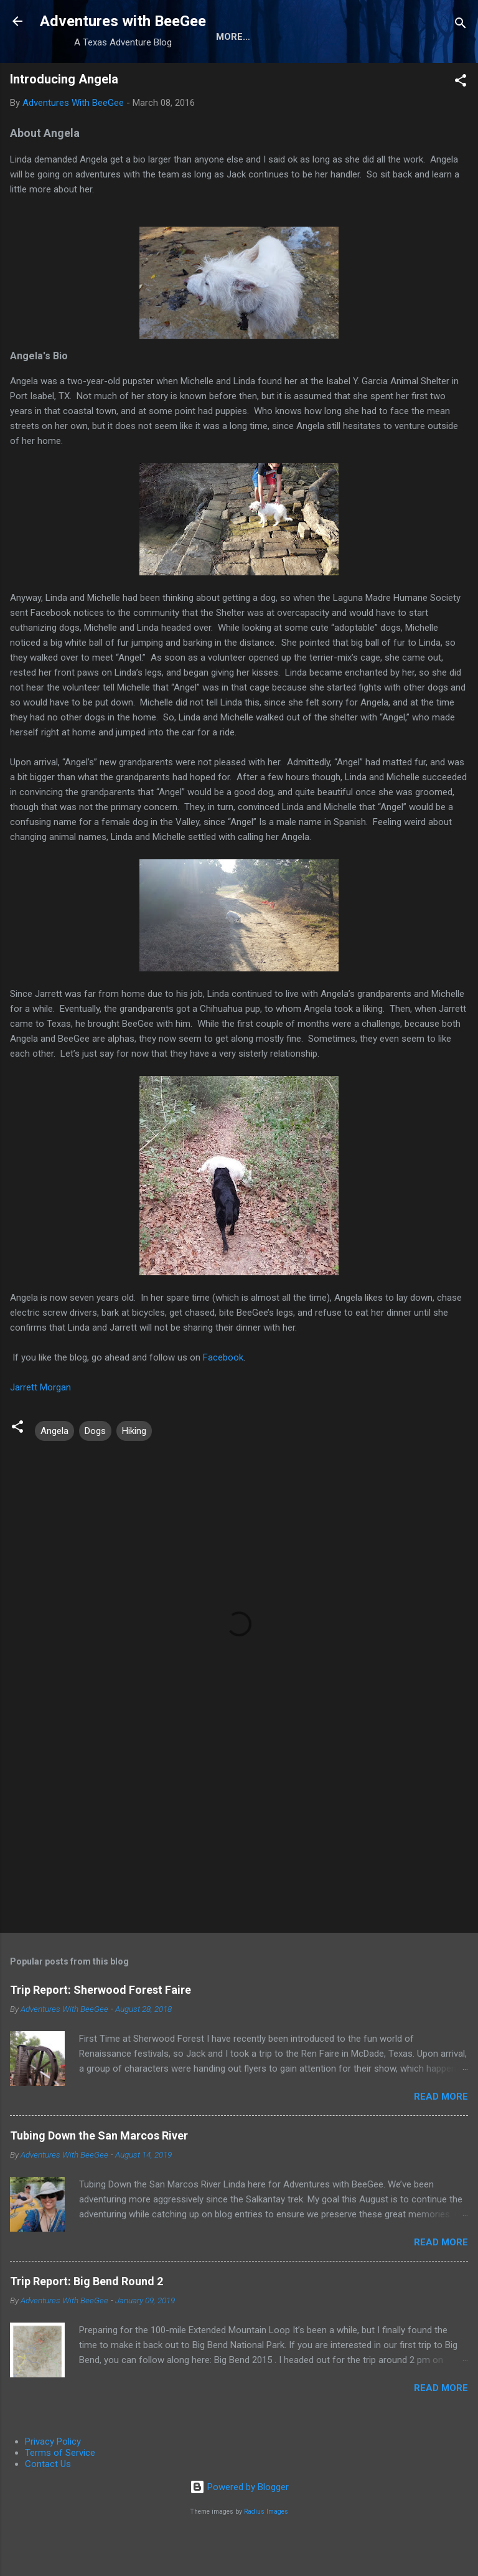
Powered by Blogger (239, 2527)
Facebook (223, 1398)
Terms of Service (60, 2493)
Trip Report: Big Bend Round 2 (86, 2321)
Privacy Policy (53, 2482)
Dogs (95, 1471)
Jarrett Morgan (40, 1427)
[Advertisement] (239, 1866)
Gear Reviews (208, 77)
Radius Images (266, 2552)
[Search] (460, 25)
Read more (441, 2137)
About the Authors (100, 77)
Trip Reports (298, 77)
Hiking (134, 1471)
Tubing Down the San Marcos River (99, 2175)
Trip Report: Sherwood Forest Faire (100, 2030)
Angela (54, 1471)
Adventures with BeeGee (123, 21)
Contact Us (48, 2504)
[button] (460, 123)
